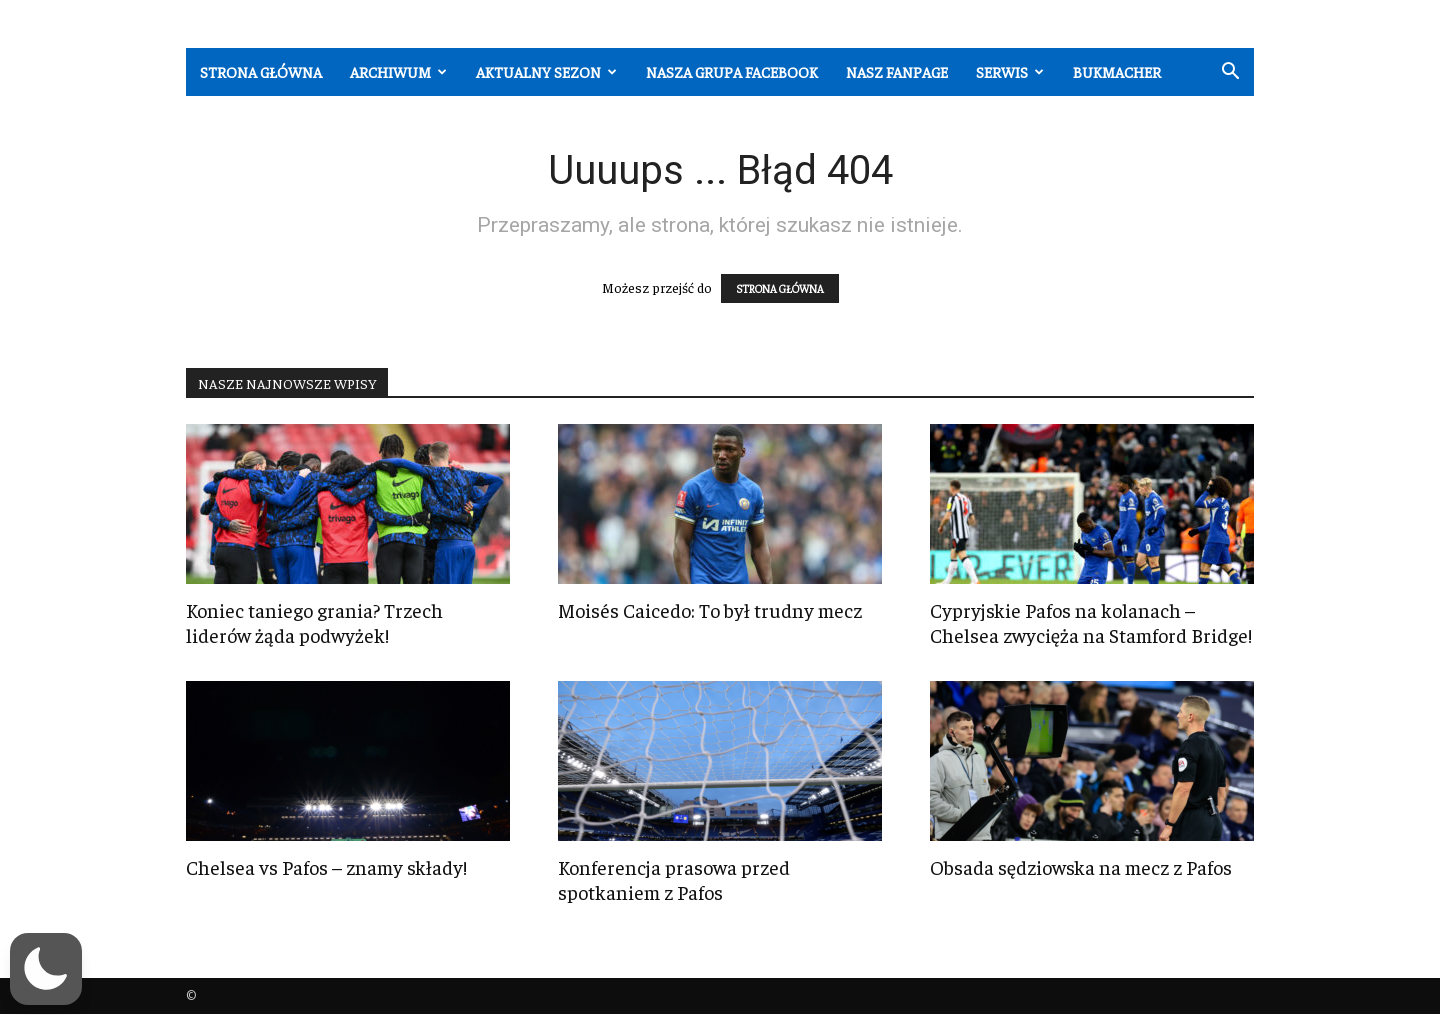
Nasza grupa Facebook (732, 71)
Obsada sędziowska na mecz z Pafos (1081, 866)
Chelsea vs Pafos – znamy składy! (326, 866)
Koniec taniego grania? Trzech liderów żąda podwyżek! (314, 622)
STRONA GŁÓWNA (780, 288)
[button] (1230, 73)
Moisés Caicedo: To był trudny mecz (710, 609)
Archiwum (398, 71)
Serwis (1010, 71)
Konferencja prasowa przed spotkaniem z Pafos (674, 879)
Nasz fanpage (897, 71)
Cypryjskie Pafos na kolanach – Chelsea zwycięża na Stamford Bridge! (1091, 622)
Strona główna (261, 71)
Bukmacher (1117, 71)
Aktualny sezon (546, 71)
